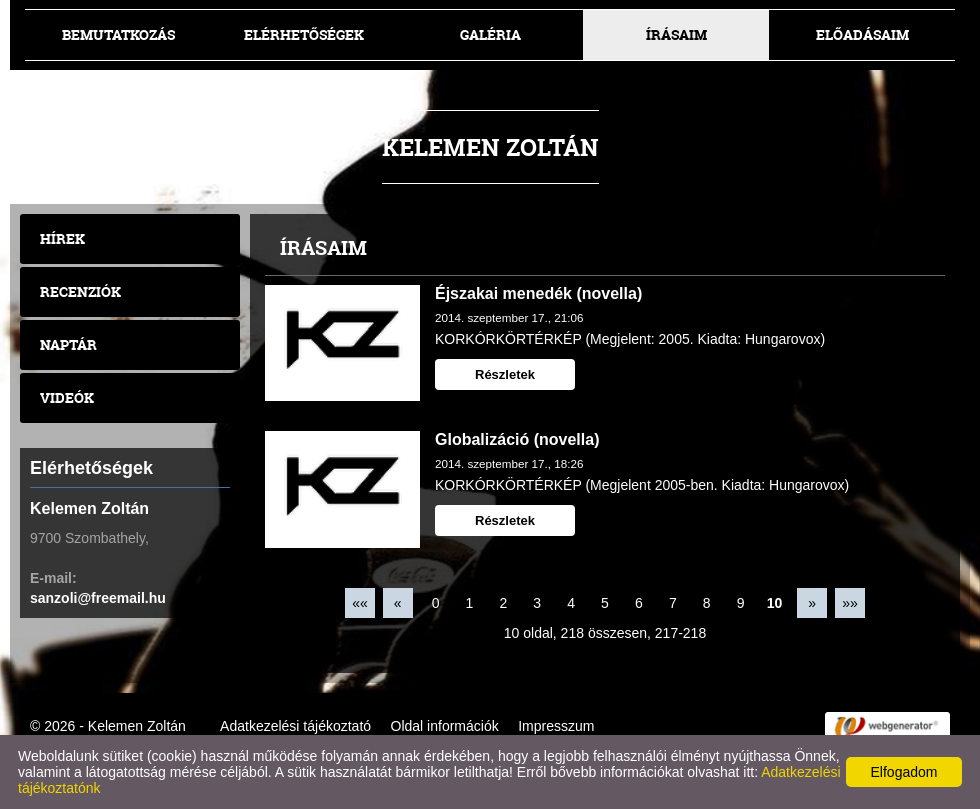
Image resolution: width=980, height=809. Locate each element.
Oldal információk (445, 726)
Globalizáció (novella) (517, 439)
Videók (67, 397)
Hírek (62, 238)
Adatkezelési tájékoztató (295, 726)
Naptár (68, 344)
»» (850, 603)
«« (360, 603)
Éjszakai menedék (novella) (538, 293)
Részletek (505, 374)
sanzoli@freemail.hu (98, 598)
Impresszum (556, 726)
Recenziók (80, 291)
